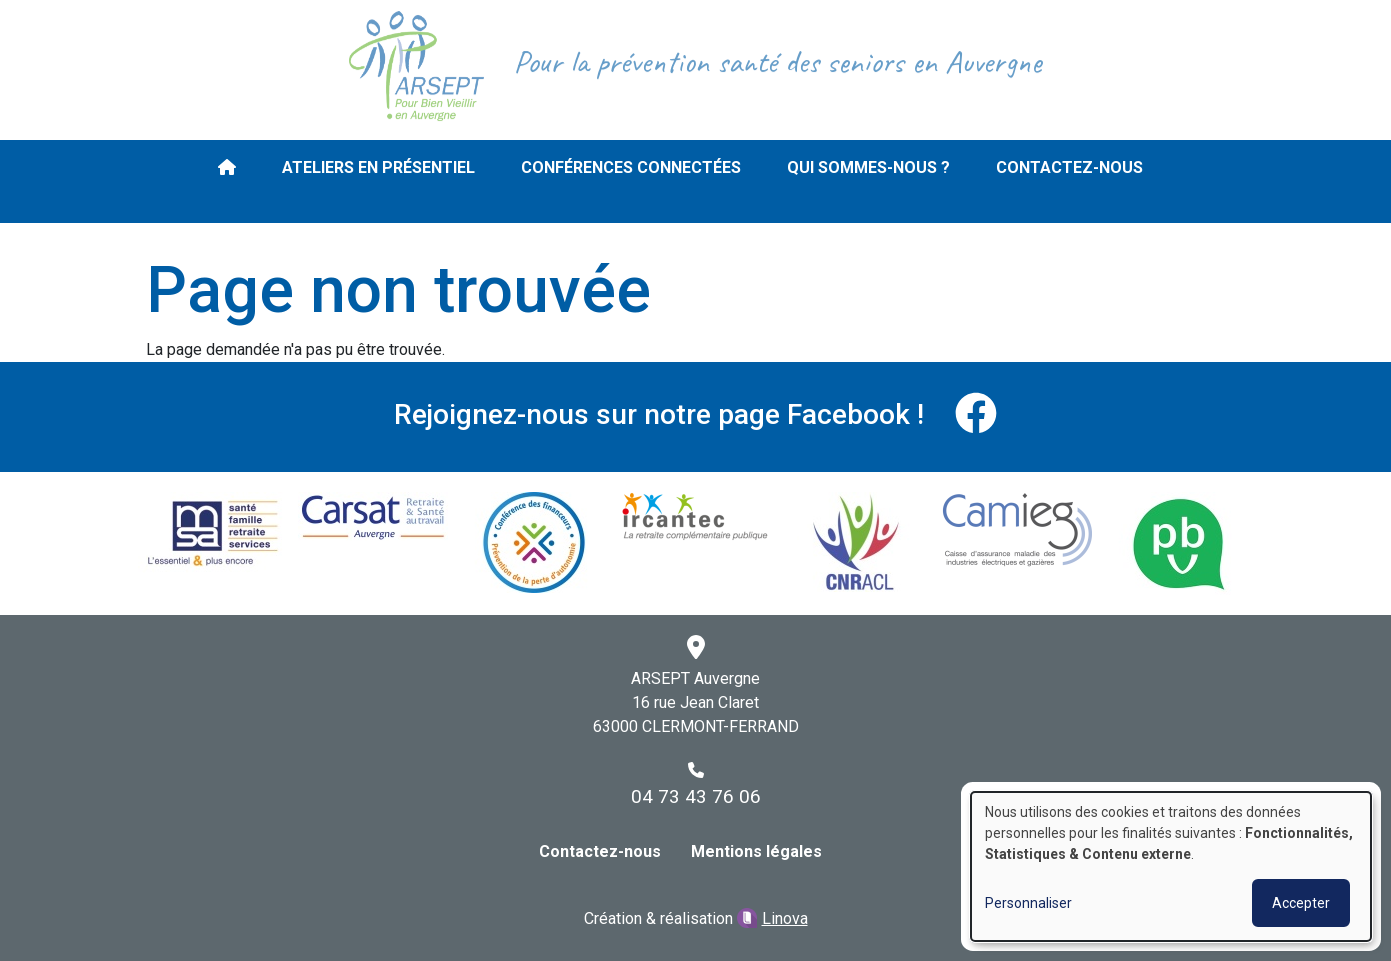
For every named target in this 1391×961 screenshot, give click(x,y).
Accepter (1301, 903)
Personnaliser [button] (1028, 903)
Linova (785, 918)
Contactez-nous (1069, 167)
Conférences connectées (631, 167)
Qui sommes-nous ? (868, 167)
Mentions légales (756, 851)
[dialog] (1171, 866)
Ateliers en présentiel (378, 167)
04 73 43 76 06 (696, 796)
